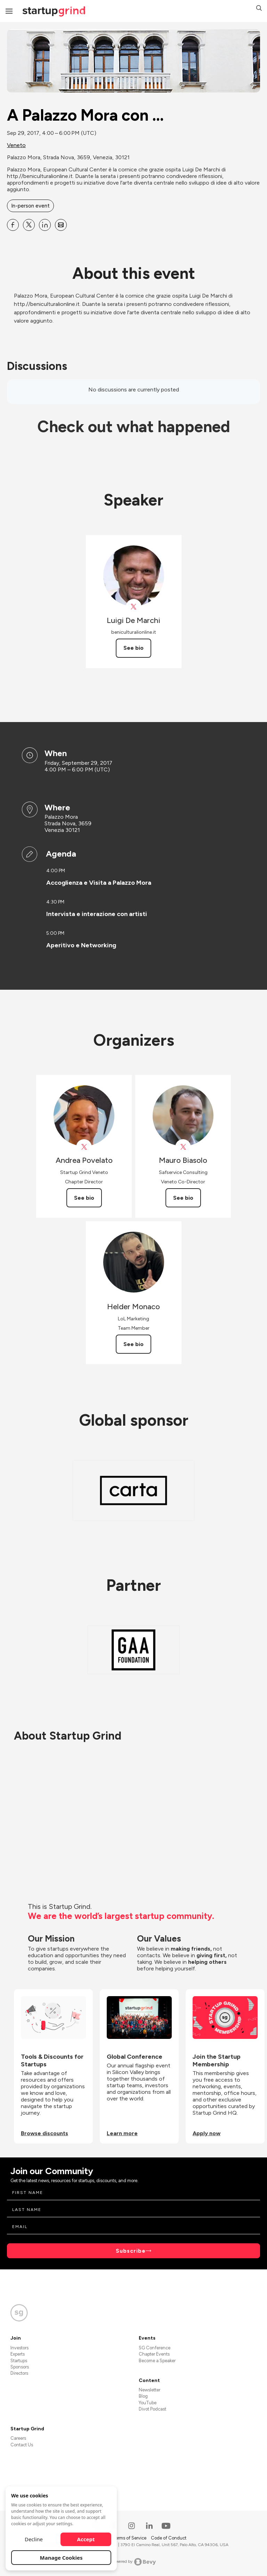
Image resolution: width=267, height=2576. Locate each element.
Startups (18, 2360)
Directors (19, 2373)
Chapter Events (154, 2354)
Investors (19, 2347)
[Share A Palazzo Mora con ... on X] (28, 225)
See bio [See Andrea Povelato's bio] (84, 1197)
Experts (17, 2354)
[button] (259, 9)
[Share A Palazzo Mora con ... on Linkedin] (44, 225)
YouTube (147, 2402)
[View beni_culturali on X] (133, 607)
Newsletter (149, 2389)
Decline (34, 2539)
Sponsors (19, 2367)
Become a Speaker (157, 2360)
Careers (18, 2438)
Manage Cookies (61, 2557)
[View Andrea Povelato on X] (84, 1147)
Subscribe (131, 2250)
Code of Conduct (168, 2538)
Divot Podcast (152, 2409)
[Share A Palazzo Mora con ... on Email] (60, 225)
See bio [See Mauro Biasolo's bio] (183, 1197)
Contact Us (21, 2444)
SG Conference (154, 2347)
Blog (143, 2396)
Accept (86, 2539)
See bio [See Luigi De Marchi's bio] (133, 648)
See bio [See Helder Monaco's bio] (133, 1344)
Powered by (133, 2562)
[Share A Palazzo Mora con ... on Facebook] (12, 225)
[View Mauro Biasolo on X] (183, 1147)
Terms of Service (130, 2538)
